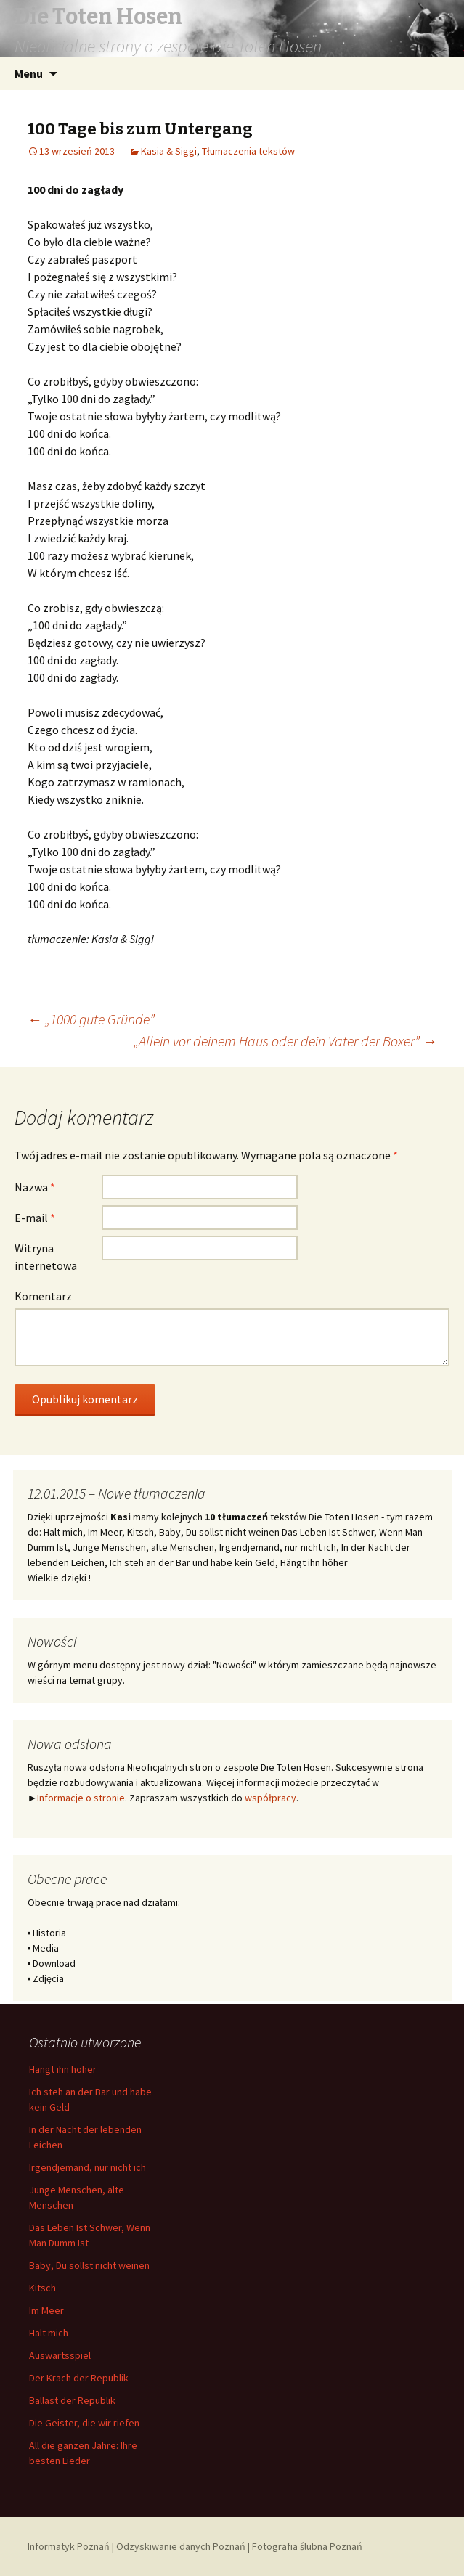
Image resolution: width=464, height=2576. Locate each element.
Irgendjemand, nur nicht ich (87, 2167)
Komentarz (43, 1296)
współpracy (270, 1797)
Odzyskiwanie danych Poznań (180, 2546)
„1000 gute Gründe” (91, 1019)
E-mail (35, 1217)
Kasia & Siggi (169, 151)
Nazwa (35, 1187)
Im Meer (46, 2310)
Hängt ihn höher (63, 2069)
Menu (29, 73)
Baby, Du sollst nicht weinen (89, 2265)
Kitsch (42, 2287)
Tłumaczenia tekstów (248, 151)
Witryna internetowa (46, 1257)
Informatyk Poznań (69, 2546)
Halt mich (48, 2332)
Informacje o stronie (81, 1797)
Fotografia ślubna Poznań (307, 2546)
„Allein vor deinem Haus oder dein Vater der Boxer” (285, 1041)
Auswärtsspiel (60, 2355)
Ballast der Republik (72, 2400)
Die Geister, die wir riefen (84, 2422)
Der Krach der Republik (79, 2377)
